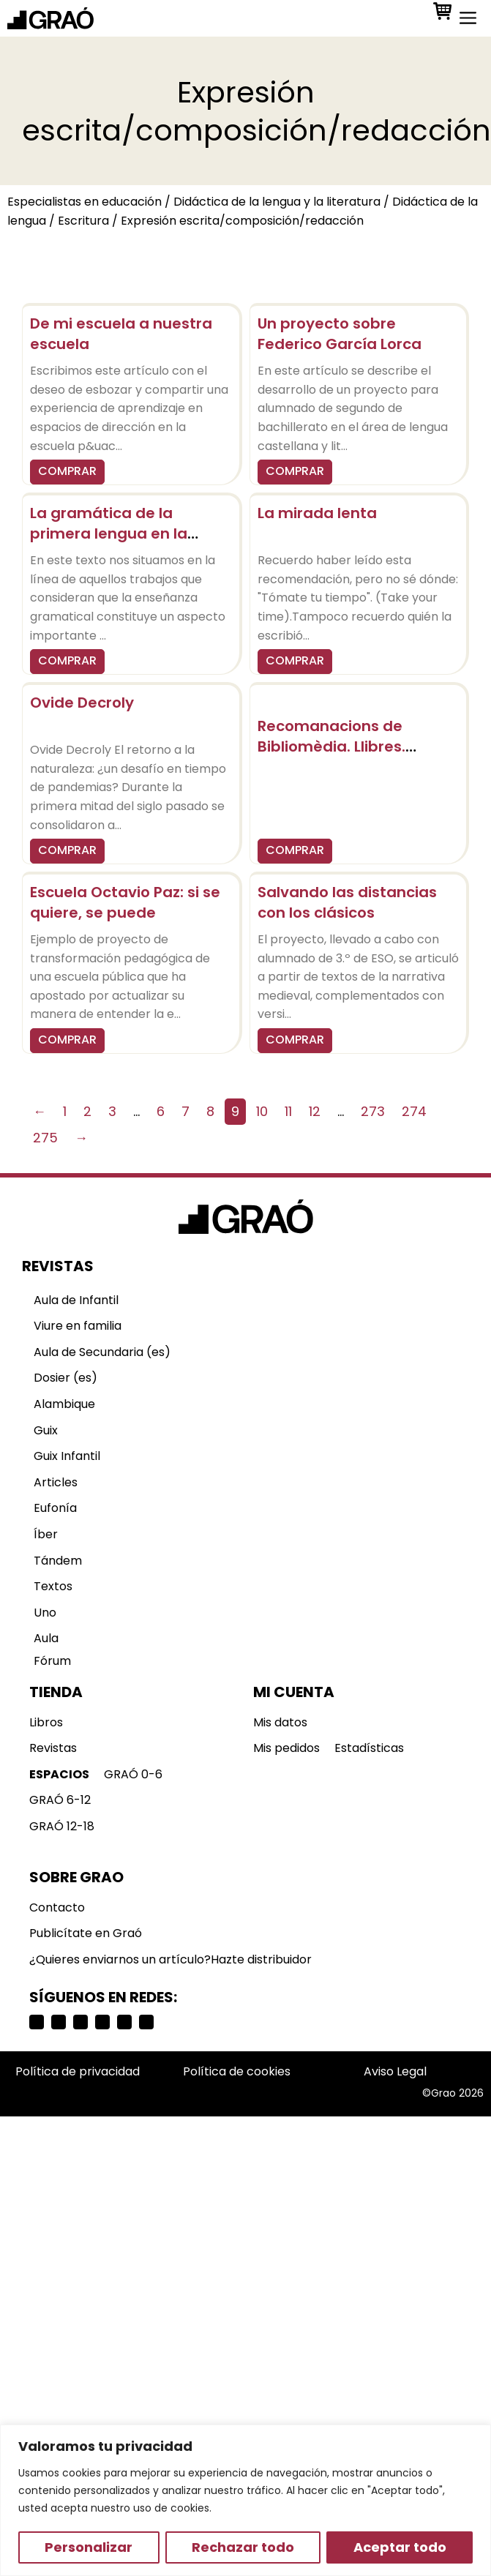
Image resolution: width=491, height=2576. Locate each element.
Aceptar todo (399, 2547)
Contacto (57, 1907)
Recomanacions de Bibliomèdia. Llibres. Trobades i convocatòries (353, 746)
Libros (46, 1722)
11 (288, 1111)
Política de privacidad (77, 2071)
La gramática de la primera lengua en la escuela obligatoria (108, 533)
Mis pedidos (286, 1748)
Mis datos (280, 1722)
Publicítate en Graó (85, 1933)
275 (45, 1137)
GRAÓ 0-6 (133, 1774)
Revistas (53, 1748)
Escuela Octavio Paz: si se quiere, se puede (125, 902)
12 (315, 1111)
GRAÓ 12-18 (61, 1826)
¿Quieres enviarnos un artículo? (120, 1959)
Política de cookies (237, 2071)
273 (373, 1111)
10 (262, 1111)
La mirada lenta (317, 513)
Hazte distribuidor (261, 1959)
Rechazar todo (243, 2547)
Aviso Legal (395, 2071)
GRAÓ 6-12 (60, 1799)
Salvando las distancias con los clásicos (347, 902)
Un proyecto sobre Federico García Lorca (339, 333)
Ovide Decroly (82, 702)
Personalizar (88, 2547)
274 (414, 1111)
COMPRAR (67, 471)
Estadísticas (369, 1748)
